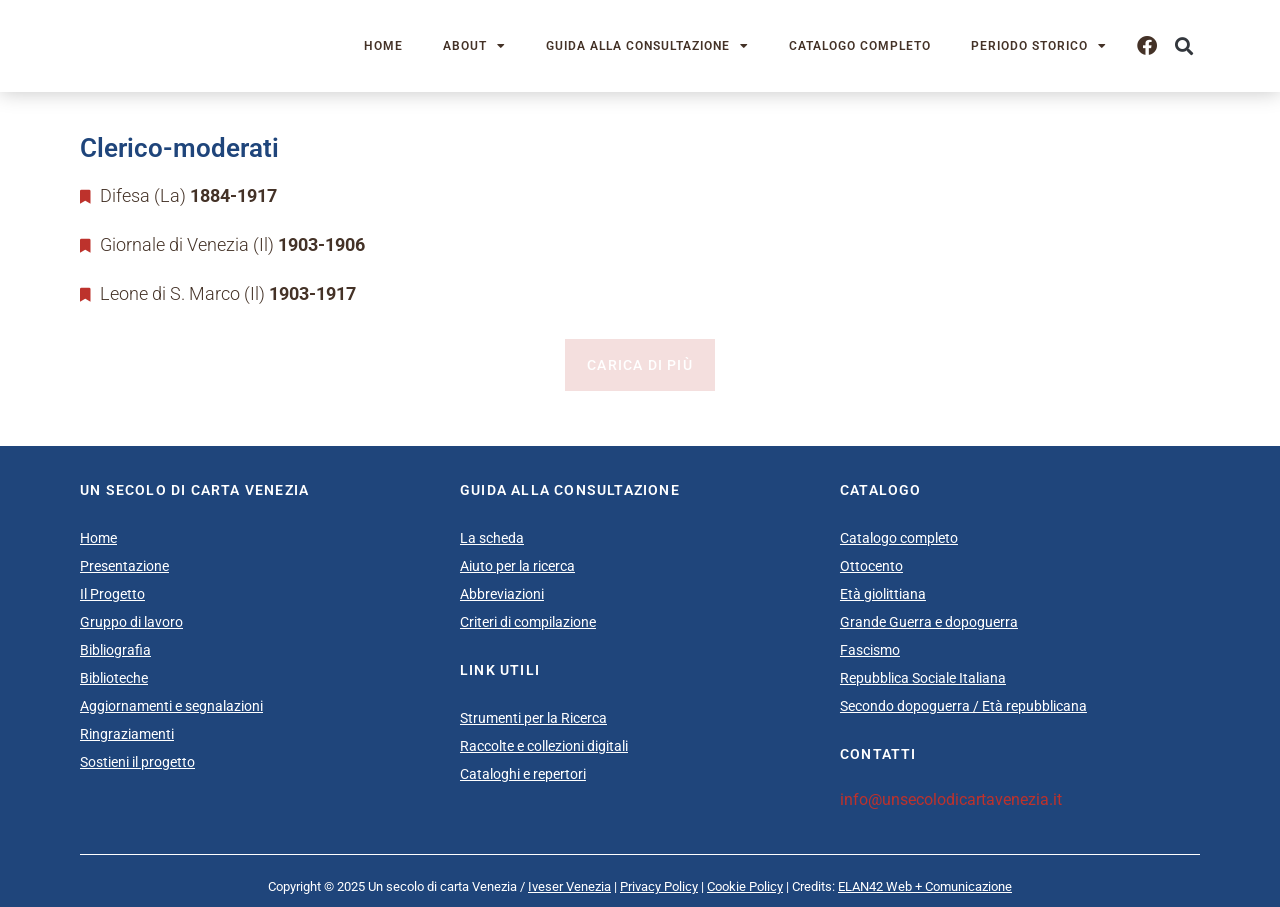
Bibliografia (115, 650)
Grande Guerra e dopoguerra (929, 622)
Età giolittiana (883, 594)
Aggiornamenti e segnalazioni (171, 706)
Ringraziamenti (127, 734)
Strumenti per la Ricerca (533, 718)
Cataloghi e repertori (523, 774)
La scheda (492, 538)
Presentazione (124, 566)
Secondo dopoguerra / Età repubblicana (963, 706)
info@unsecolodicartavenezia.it (951, 799)
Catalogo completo (860, 46)
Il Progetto (112, 594)
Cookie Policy (745, 886)
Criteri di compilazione (528, 622)
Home (383, 46)
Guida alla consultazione (647, 46)
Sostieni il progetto (137, 762)
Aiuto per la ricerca (517, 566)
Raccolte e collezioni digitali (544, 746)
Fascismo (870, 650)
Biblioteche (114, 678)
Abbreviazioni (502, 594)
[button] (1183, 46)
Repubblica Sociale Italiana (923, 678)
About (474, 46)
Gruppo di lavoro (131, 622)
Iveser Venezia (569, 886)
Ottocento (871, 566)
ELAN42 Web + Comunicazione (925, 886)
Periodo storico (1039, 46)
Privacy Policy (659, 886)
